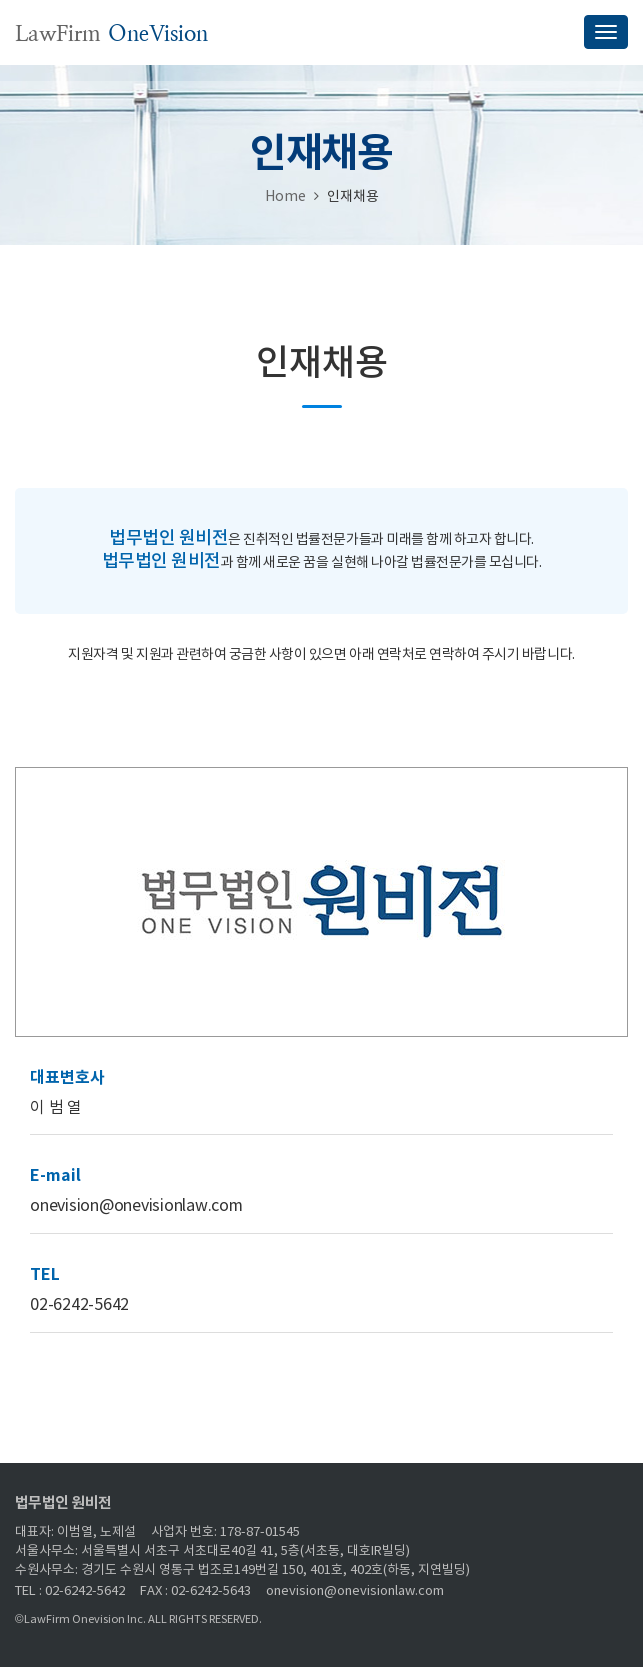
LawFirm (111, 33)
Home (285, 197)
